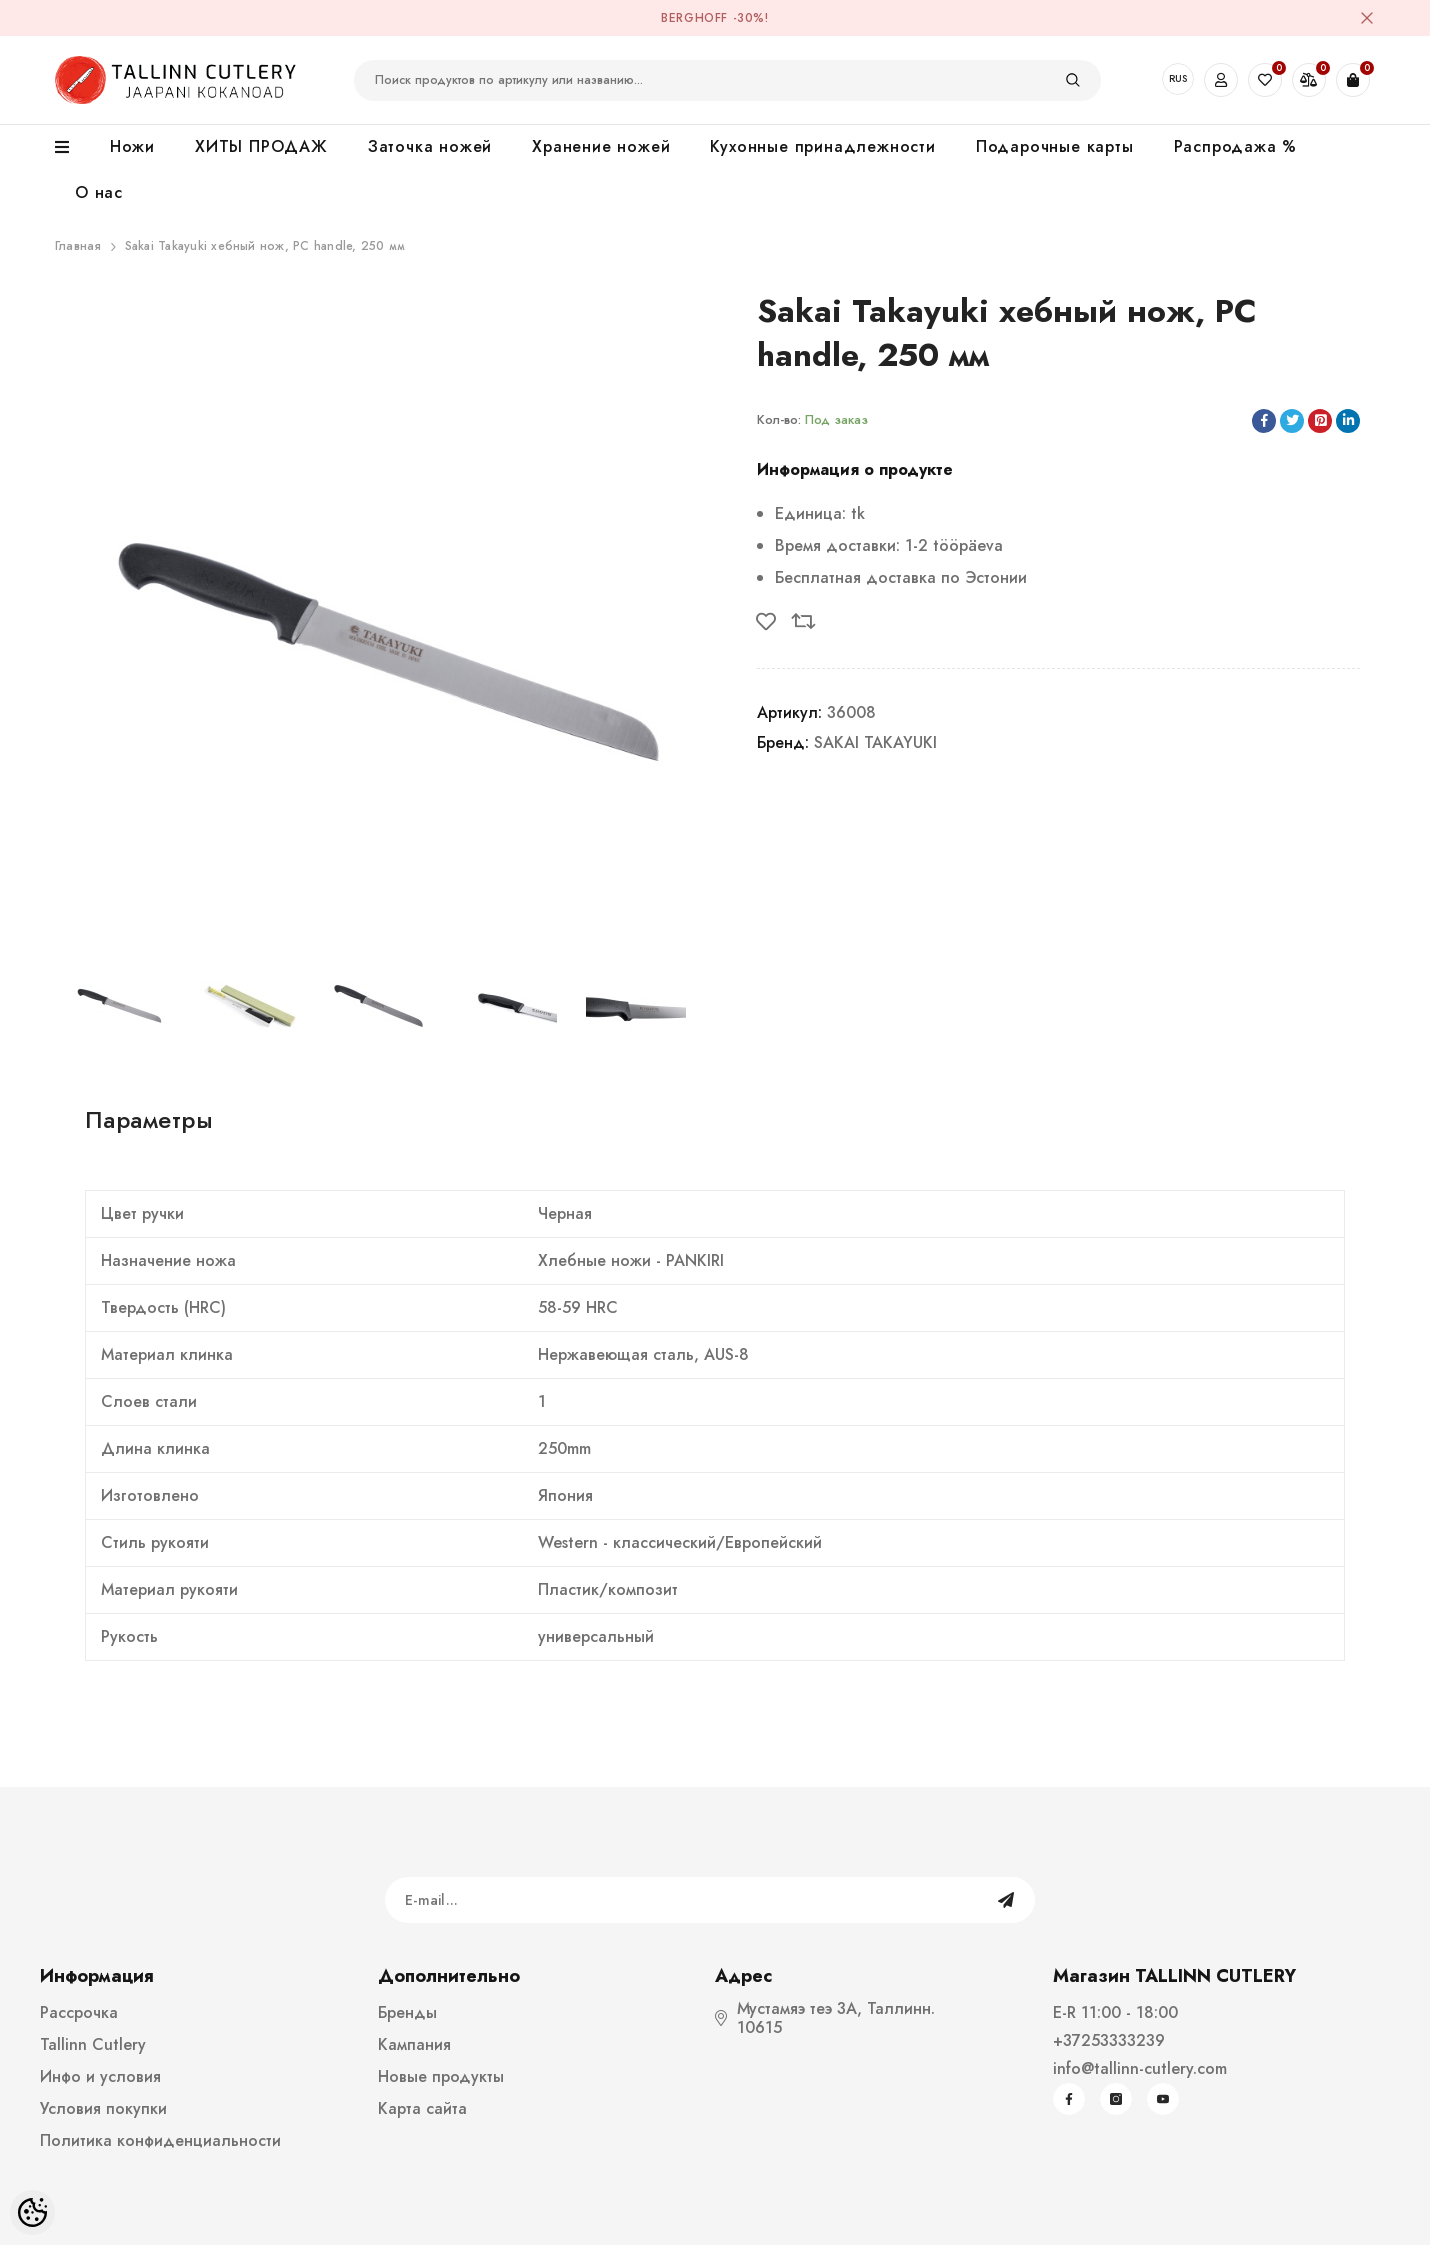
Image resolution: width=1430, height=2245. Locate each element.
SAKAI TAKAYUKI (875, 742)
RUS (1178, 78)
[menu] (72, 148)
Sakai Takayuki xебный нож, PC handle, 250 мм (265, 246)
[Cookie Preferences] (32, 2212)
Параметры (149, 1119)
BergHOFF (694, 18)
